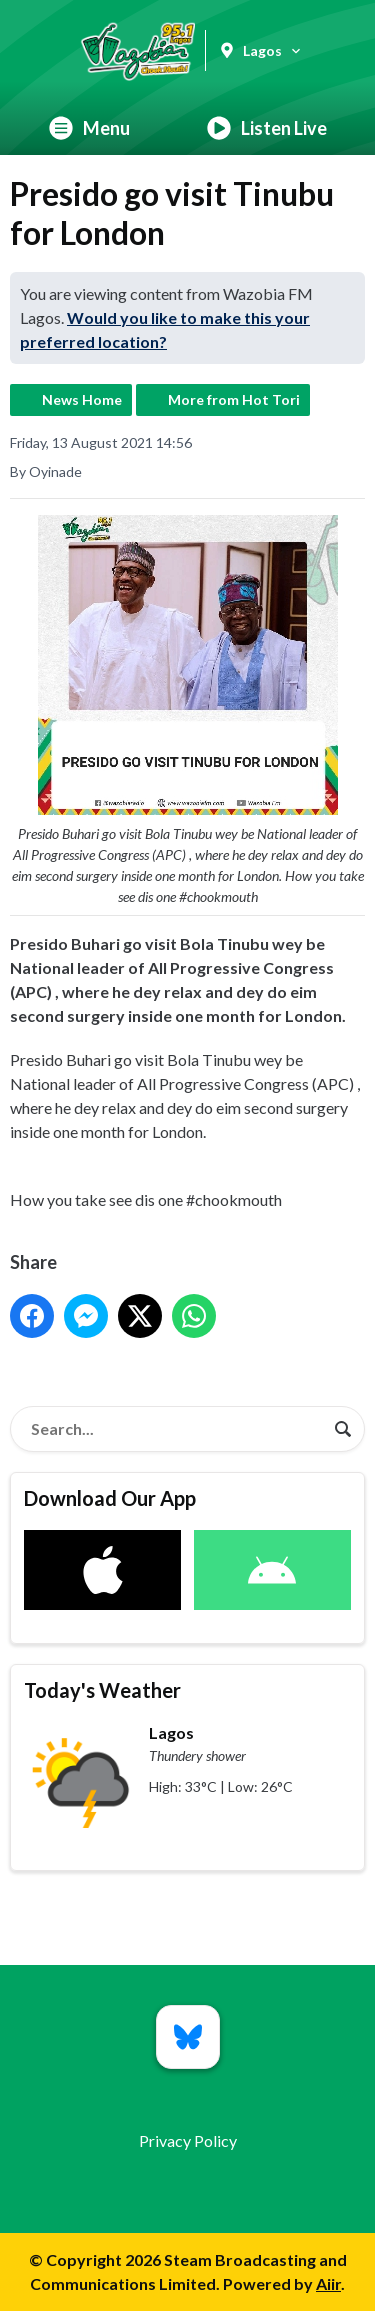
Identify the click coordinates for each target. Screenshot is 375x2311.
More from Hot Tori (234, 399)
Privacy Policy (188, 2140)
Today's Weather (102, 1690)
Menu (89, 128)
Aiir (328, 2283)
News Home (82, 399)
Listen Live (267, 128)
